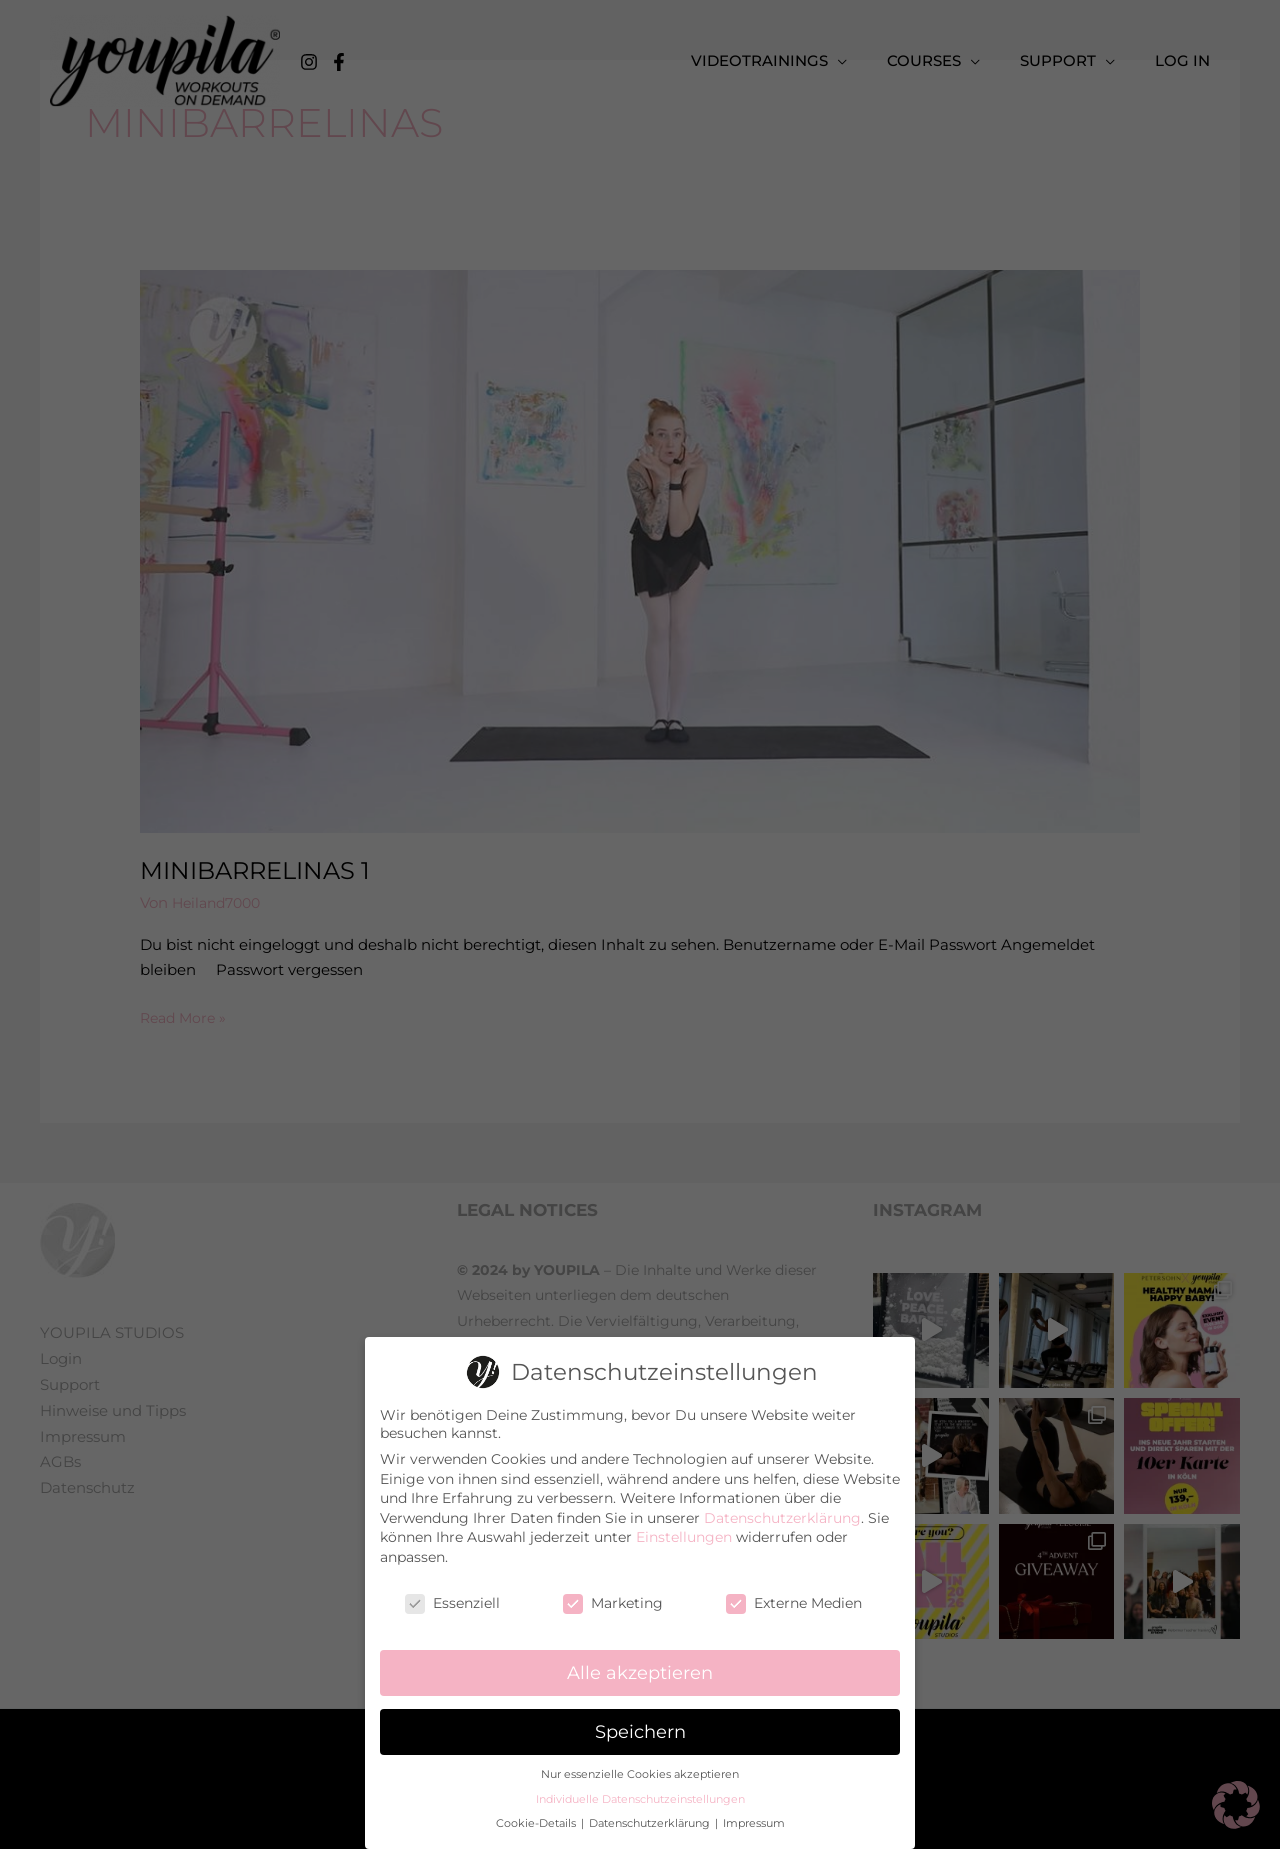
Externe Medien (794, 1602)
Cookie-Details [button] (537, 1822)
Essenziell (452, 1602)
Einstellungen (684, 1536)
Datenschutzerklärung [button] (651, 1822)
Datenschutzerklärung (782, 1517)
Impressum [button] (754, 1822)
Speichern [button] (640, 1730)
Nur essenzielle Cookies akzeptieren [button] (640, 1773)
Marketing (613, 1602)
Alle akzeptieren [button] (640, 1671)
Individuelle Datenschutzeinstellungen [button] (640, 1798)
